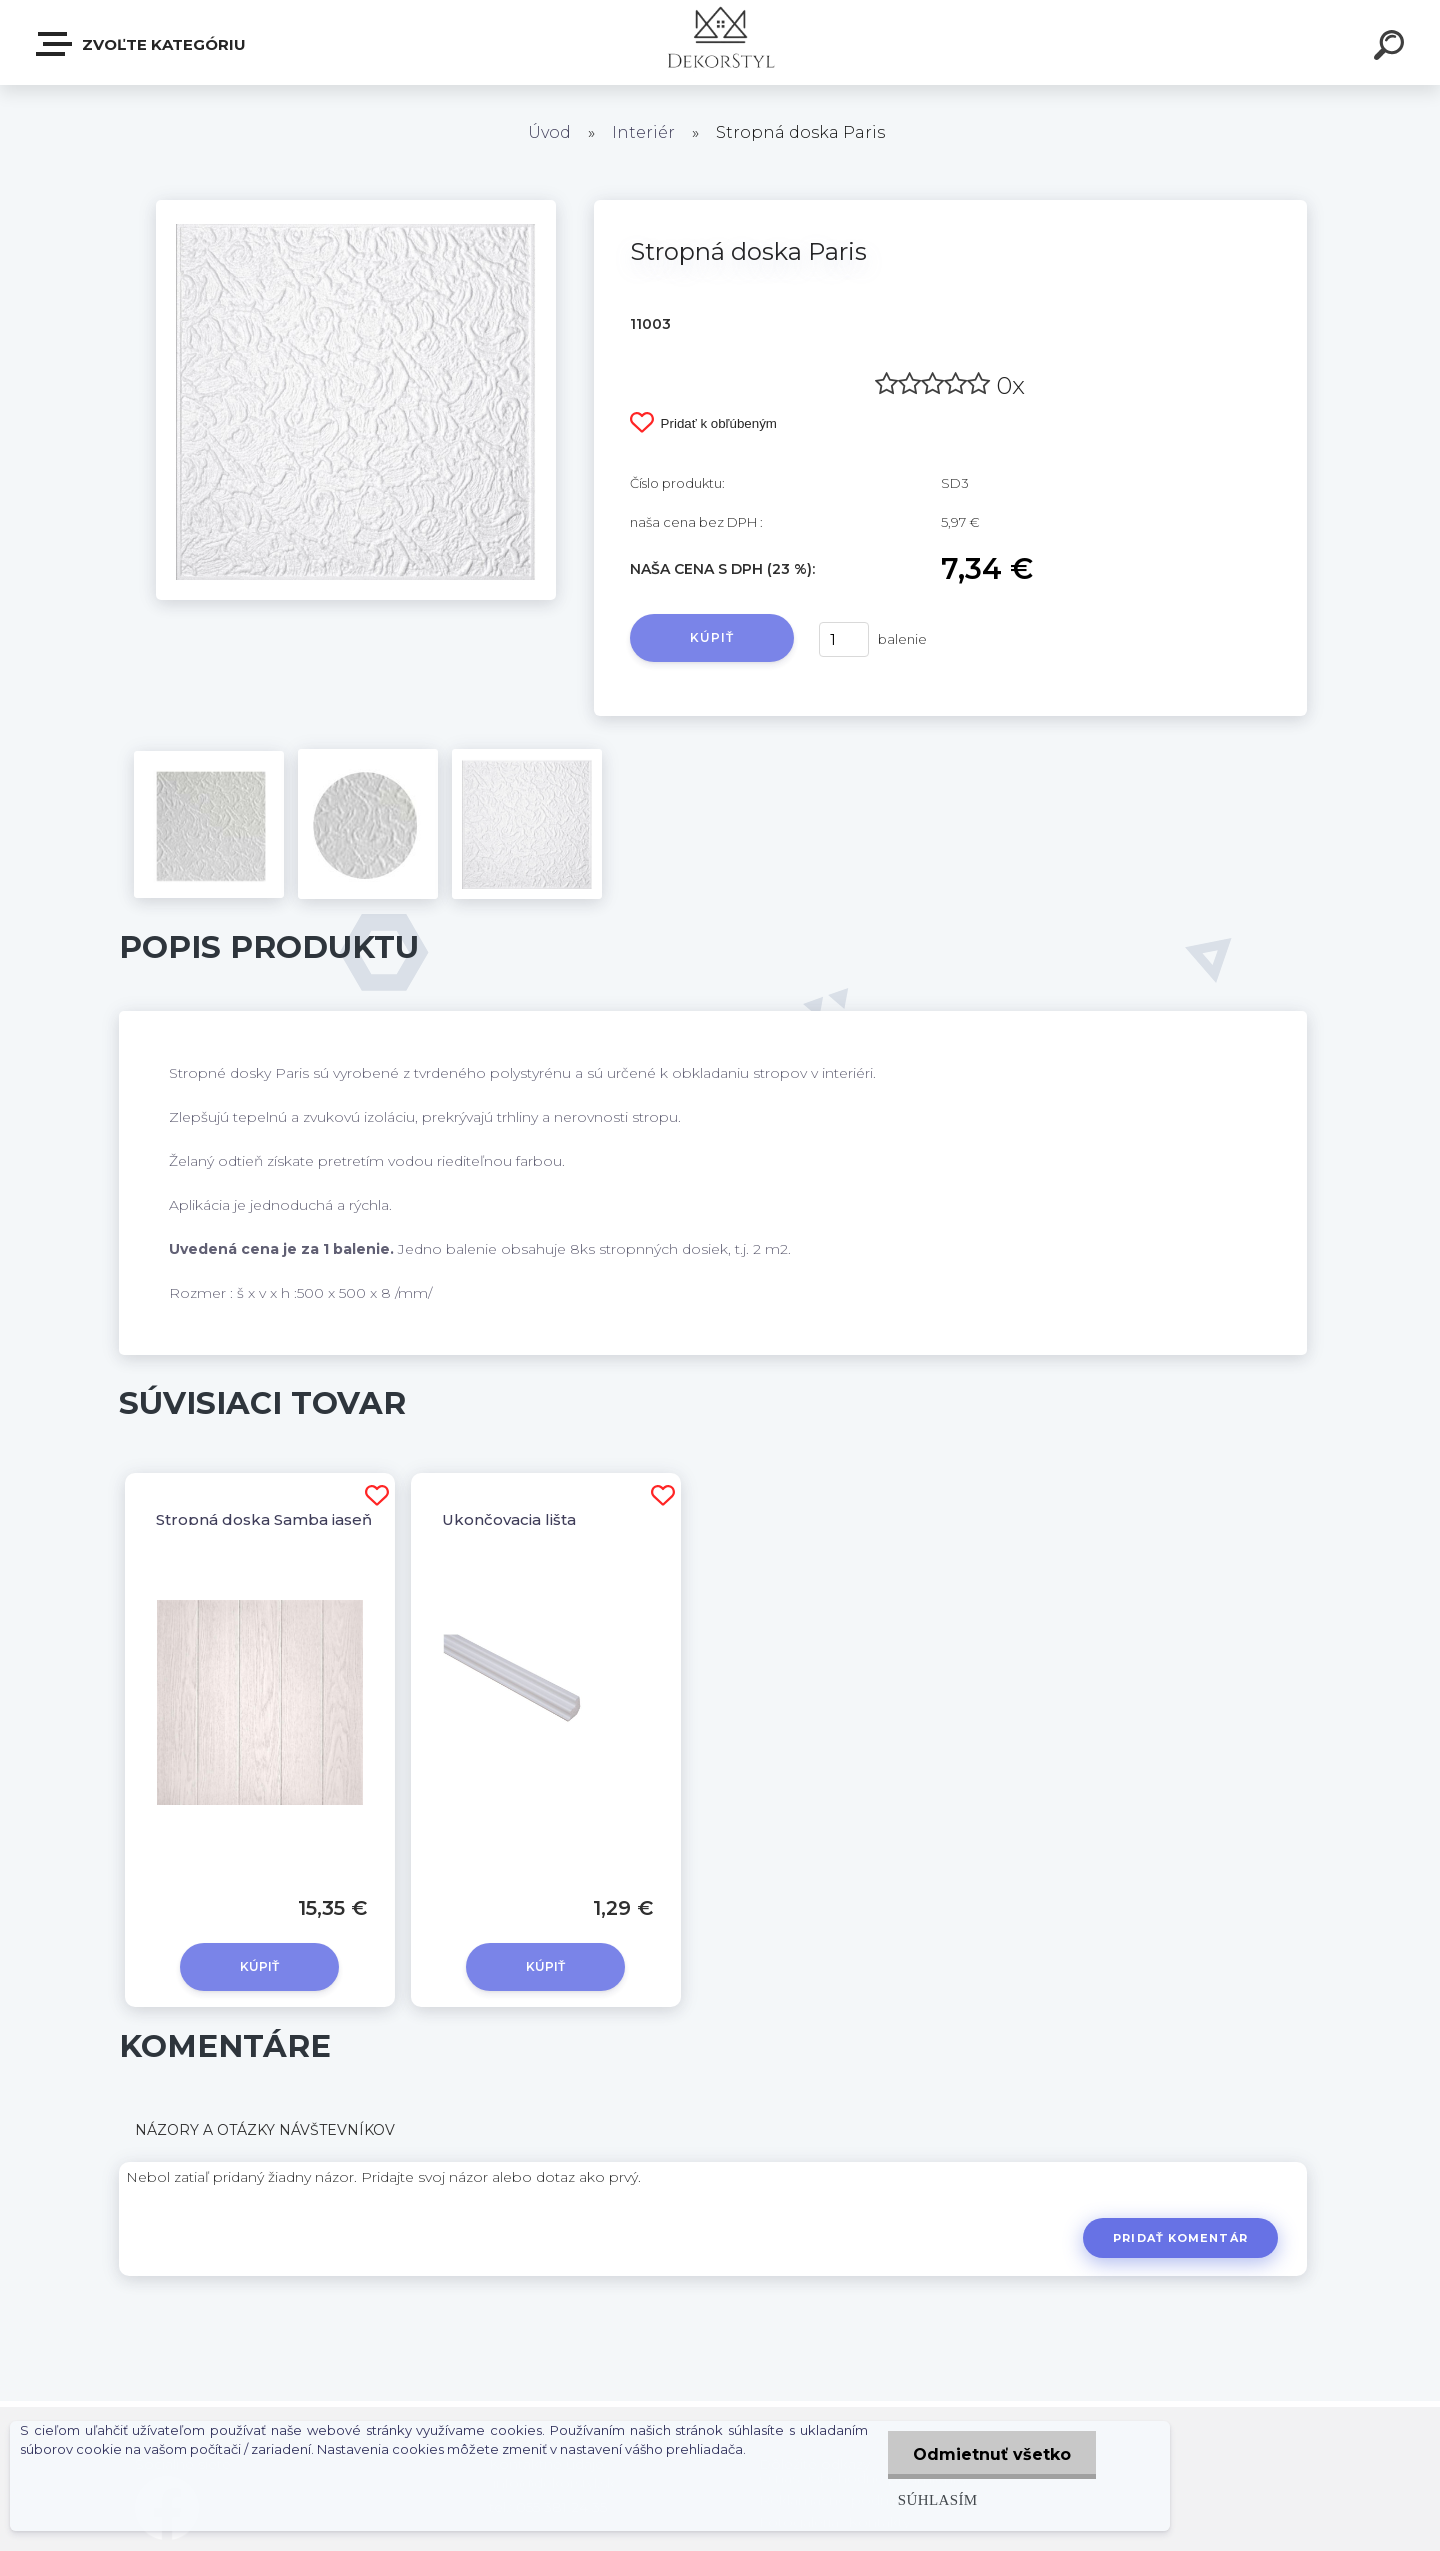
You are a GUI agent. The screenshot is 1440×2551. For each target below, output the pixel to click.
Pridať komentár (1180, 2238)
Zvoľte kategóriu (142, 44)
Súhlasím (938, 2499)
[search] (1392, 48)
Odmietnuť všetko (992, 2454)
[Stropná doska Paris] (356, 207)
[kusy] (844, 639)
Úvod (549, 132)
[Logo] (720, 42)
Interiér (643, 132)
